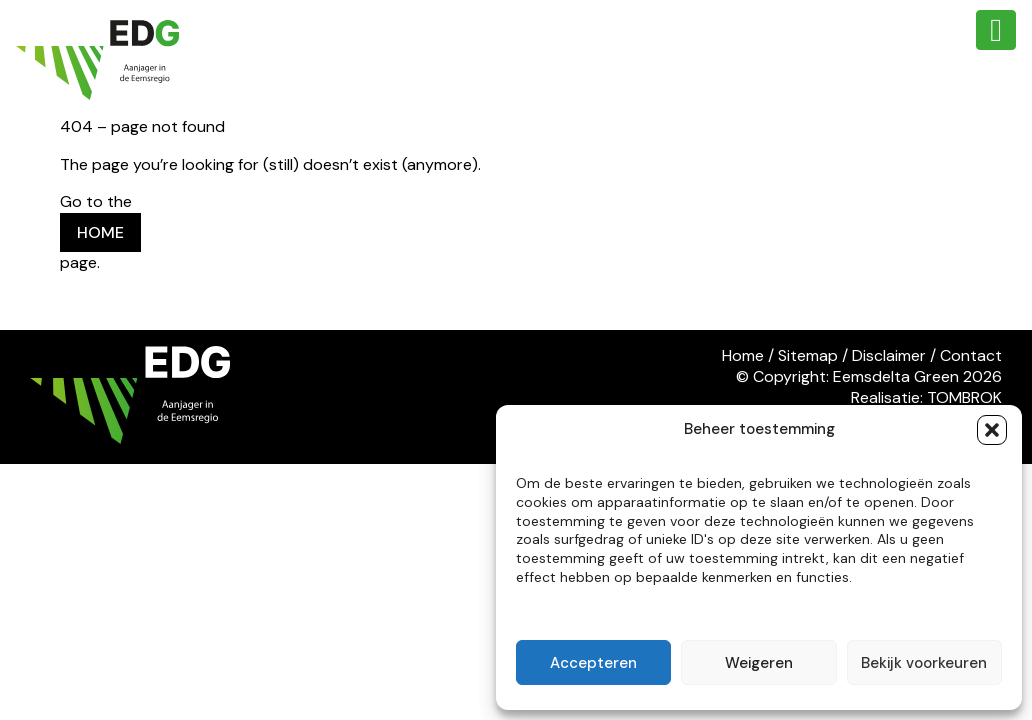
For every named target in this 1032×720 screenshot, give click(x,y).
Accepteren (593, 663)
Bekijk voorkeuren (924, 663)
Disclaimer (889, 356)
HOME (100, 232)
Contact (971, 356)
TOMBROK (964, 398)
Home (743, 356)
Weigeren (759, 663)
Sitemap (808, 356)
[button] (992, 430)
